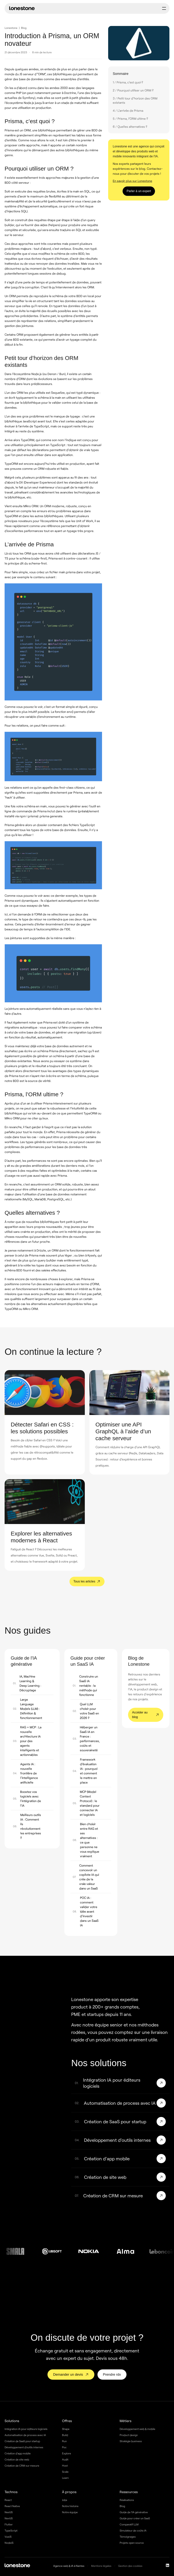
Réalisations (127, 2500)
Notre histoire (70, 2506)
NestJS (9, 2512)
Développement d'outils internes (24, 2447)
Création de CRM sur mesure (22, 2465)
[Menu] (164, 8)
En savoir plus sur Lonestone (132, 181)
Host (65, 2465)
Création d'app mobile (18, 2453)
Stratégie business (131, 2441)
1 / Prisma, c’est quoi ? (128, 82)
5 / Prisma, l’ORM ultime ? (130, 118)
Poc (64, 2447)
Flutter (9, 2524)
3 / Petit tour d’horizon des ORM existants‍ (135, 100)
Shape (65, 2428)
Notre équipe (70, 2512)
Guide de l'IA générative (134, 2512)
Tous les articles (87, 1581)
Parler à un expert (139, 191)
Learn (65, 2477)
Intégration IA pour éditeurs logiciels (26, 2428)
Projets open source (132, 2542)
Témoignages (128, 2536)
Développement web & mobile (137, 2428)
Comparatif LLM (129, 2524)
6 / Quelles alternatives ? (130, 126)
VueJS (8, 2536)
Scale (65, 2471)
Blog (23, 27)
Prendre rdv (112, 2374)
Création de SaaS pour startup (22, 2441)
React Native (12, 2506)
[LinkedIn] (167, 2565)
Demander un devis (71, 2374)
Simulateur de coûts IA (133, 2530)
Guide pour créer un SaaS (135, 2518)
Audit (65, 2459)
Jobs (64, 2500)
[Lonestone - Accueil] (22, 8)
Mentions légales (101, 2565)
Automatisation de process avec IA (25, 2435)
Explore (66, 2453)
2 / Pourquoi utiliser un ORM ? (133, 90)
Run (64, 2441)
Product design (129, 2435)
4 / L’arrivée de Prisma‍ (128, 110)
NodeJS (9, 2542)
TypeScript (11, 2530)
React (8, 2500)
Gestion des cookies (130, 2565)
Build (65, 2435)
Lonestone (11, 27)
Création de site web (17, 2459)
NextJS (9, 2518)
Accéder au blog (146, 1715)
